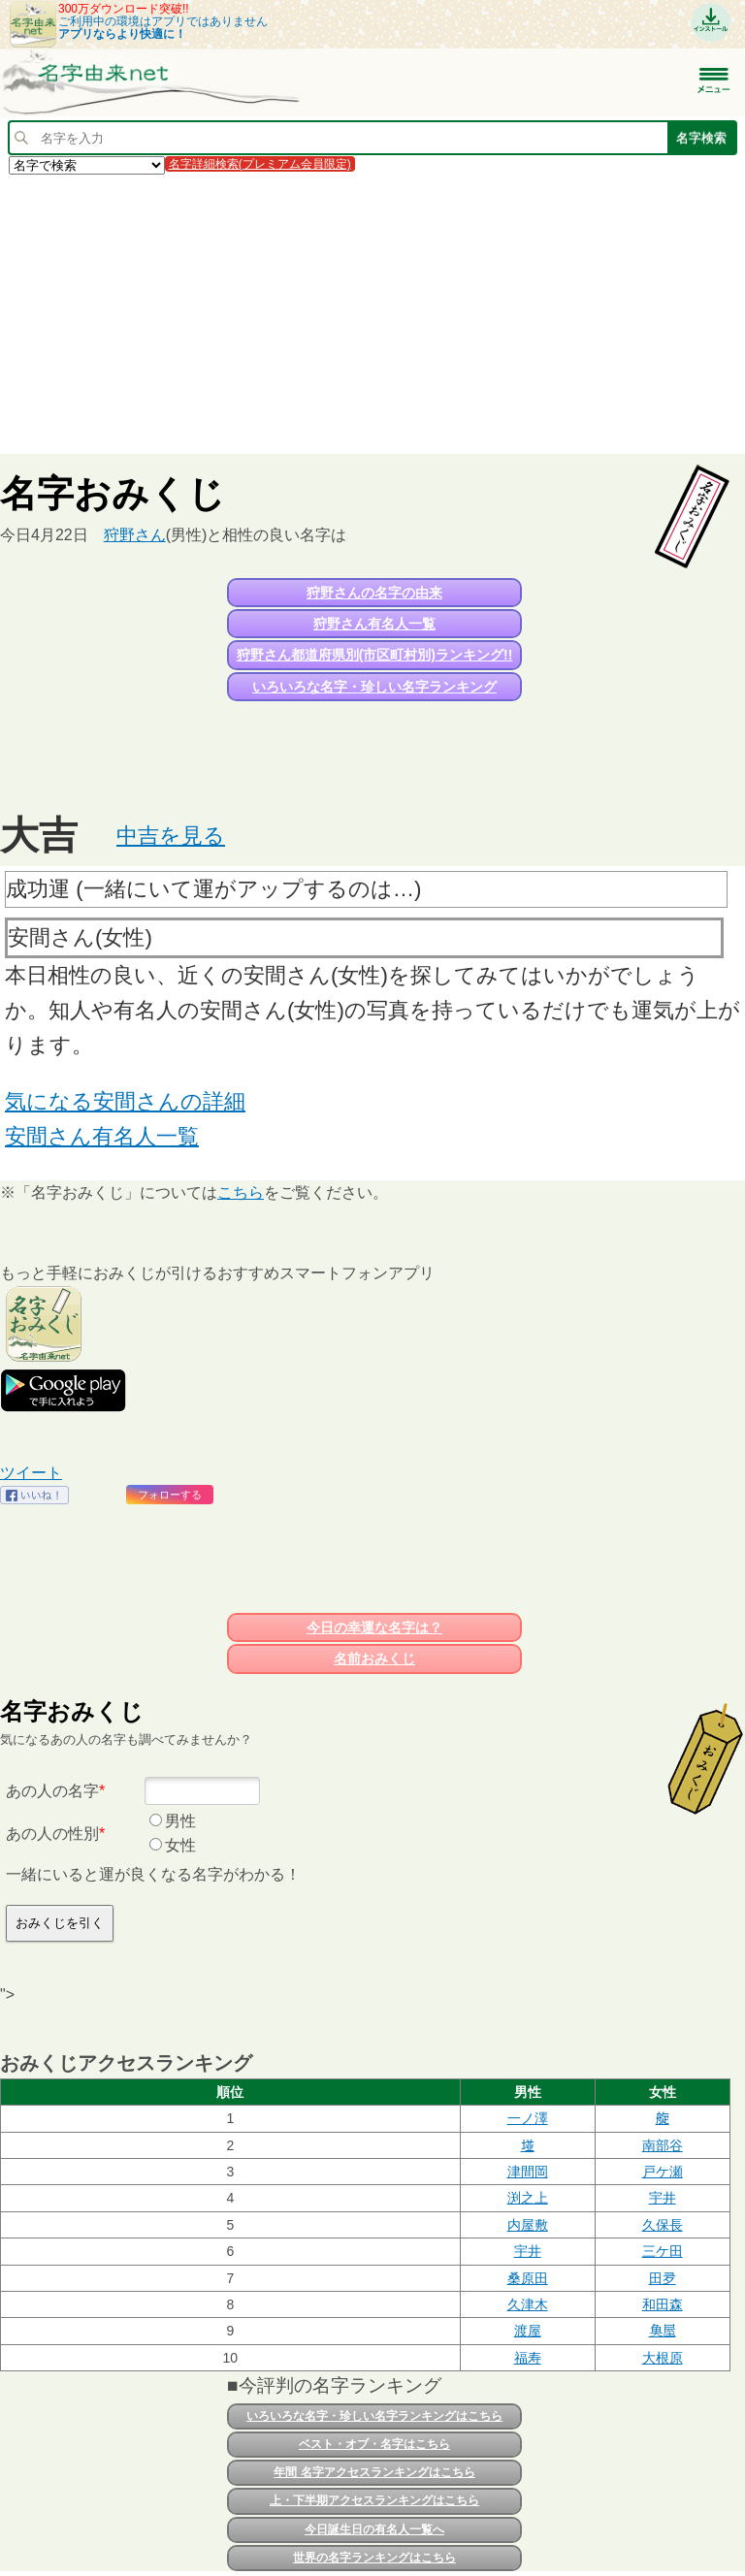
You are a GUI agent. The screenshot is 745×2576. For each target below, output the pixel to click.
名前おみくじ (374, 1658)
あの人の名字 (52, 1791)
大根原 (662, 2358)
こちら (240, 1192)
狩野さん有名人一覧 (374, 623)
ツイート (31, 1473)
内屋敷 (527, 2225)
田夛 (662, 2278)
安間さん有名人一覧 (102, 1136)
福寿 (527, 2358)
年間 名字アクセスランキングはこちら (374, 2472)
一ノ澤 (527, 2118)
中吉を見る (170, 835)
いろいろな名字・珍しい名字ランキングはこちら (374, 2416)
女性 (180, 1845)
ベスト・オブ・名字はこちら (374, 2444)
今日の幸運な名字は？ (374, 1627)
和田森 (662, 2304)
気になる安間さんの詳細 (125, 1101)
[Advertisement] (372, 313)
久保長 (662, 2225)
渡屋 (527, 2330)
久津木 (527, 2304)
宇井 (662, 2198)
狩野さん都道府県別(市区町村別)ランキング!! (375, 654)
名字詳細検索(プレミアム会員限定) (260, 164)
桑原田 (527, 2278)
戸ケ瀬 (662, 2171)
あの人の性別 (52, 1833)
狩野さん (135, 535)
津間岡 (527, 2171)
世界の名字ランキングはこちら (374, 2557)
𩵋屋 (662, 2330)
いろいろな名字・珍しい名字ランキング (374, 686)
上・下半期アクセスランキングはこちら (374, 2500)
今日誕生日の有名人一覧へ (374, 2529)
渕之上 (527, 2198)
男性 (180, 1821)
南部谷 (662, 2145)
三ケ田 (662, 2251)
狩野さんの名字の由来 (374, 592)
